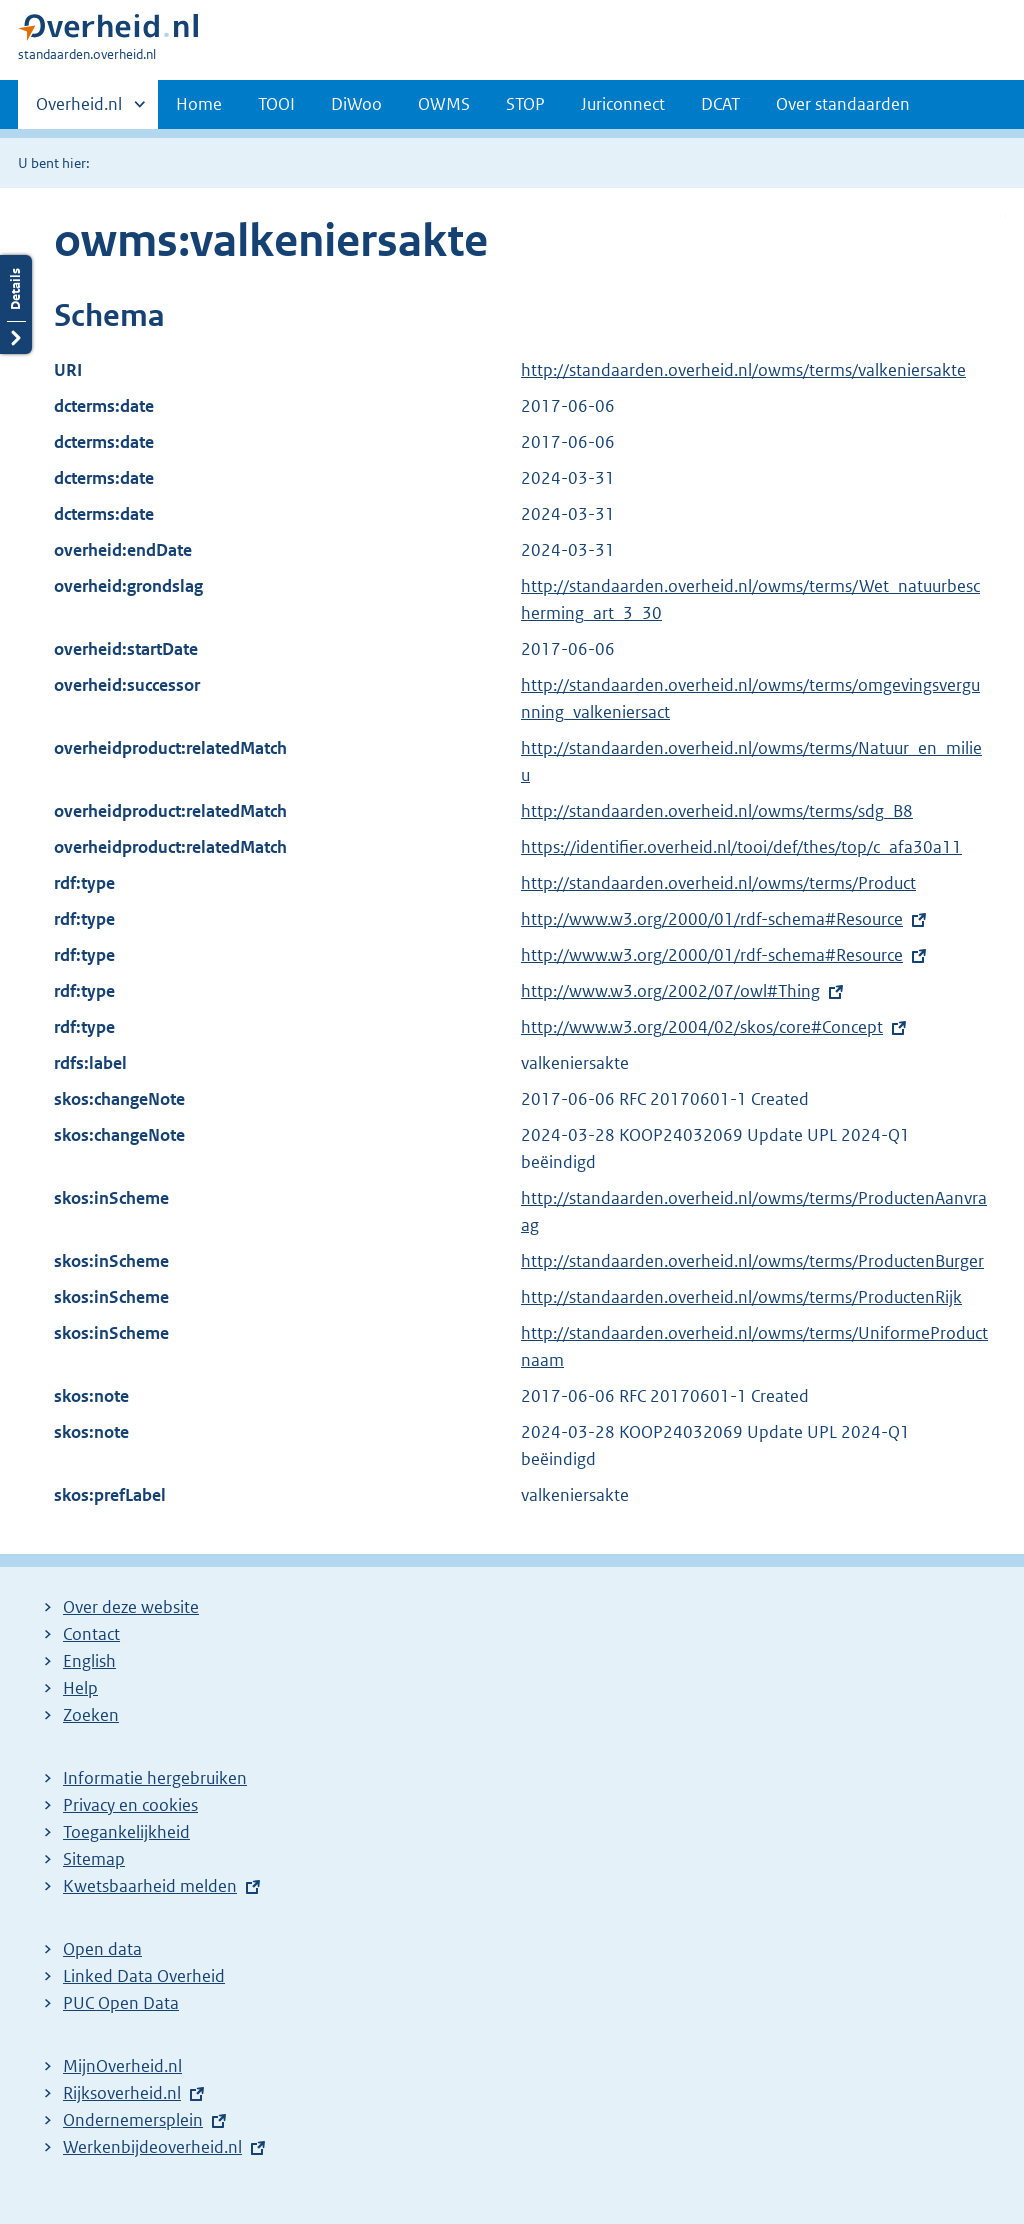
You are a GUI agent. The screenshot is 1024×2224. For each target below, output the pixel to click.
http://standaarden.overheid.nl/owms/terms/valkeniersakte (743, 370)
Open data (102, 1949)
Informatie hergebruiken (155, 1778)
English (89, 1661)
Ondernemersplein (133, 2120)
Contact (91, 1634)
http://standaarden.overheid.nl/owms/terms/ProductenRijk (741, 1297)
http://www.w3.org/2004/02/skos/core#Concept (702, 1027)
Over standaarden (843, 104)
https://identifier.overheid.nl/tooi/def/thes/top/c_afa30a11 (741, 847)
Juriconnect (623, 104)
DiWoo (356, 104)
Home (199, 104)
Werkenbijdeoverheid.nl (152, 2147)
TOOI (276, 104)
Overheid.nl (79, 110)
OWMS (444, 104)
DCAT (720, 104)
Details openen (16, 304)
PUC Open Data (121, 2003)
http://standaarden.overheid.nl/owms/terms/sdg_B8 (717, 811)
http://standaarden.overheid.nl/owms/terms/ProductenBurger (752, 1261)
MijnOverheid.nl (122, 2066)
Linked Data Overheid (144, 1976)
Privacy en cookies (130, 1805)
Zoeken (91, 1715)
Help (80, 1688)
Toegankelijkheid (126, 1832)
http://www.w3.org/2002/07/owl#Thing (670, 991)
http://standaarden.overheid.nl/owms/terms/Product (718, 883)
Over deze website (131, 1607)
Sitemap (94, 1859)
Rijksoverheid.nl (122, 2093)
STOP (525, 104)
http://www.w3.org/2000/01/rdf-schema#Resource (712, 919)
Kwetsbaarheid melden (150, 1886)
